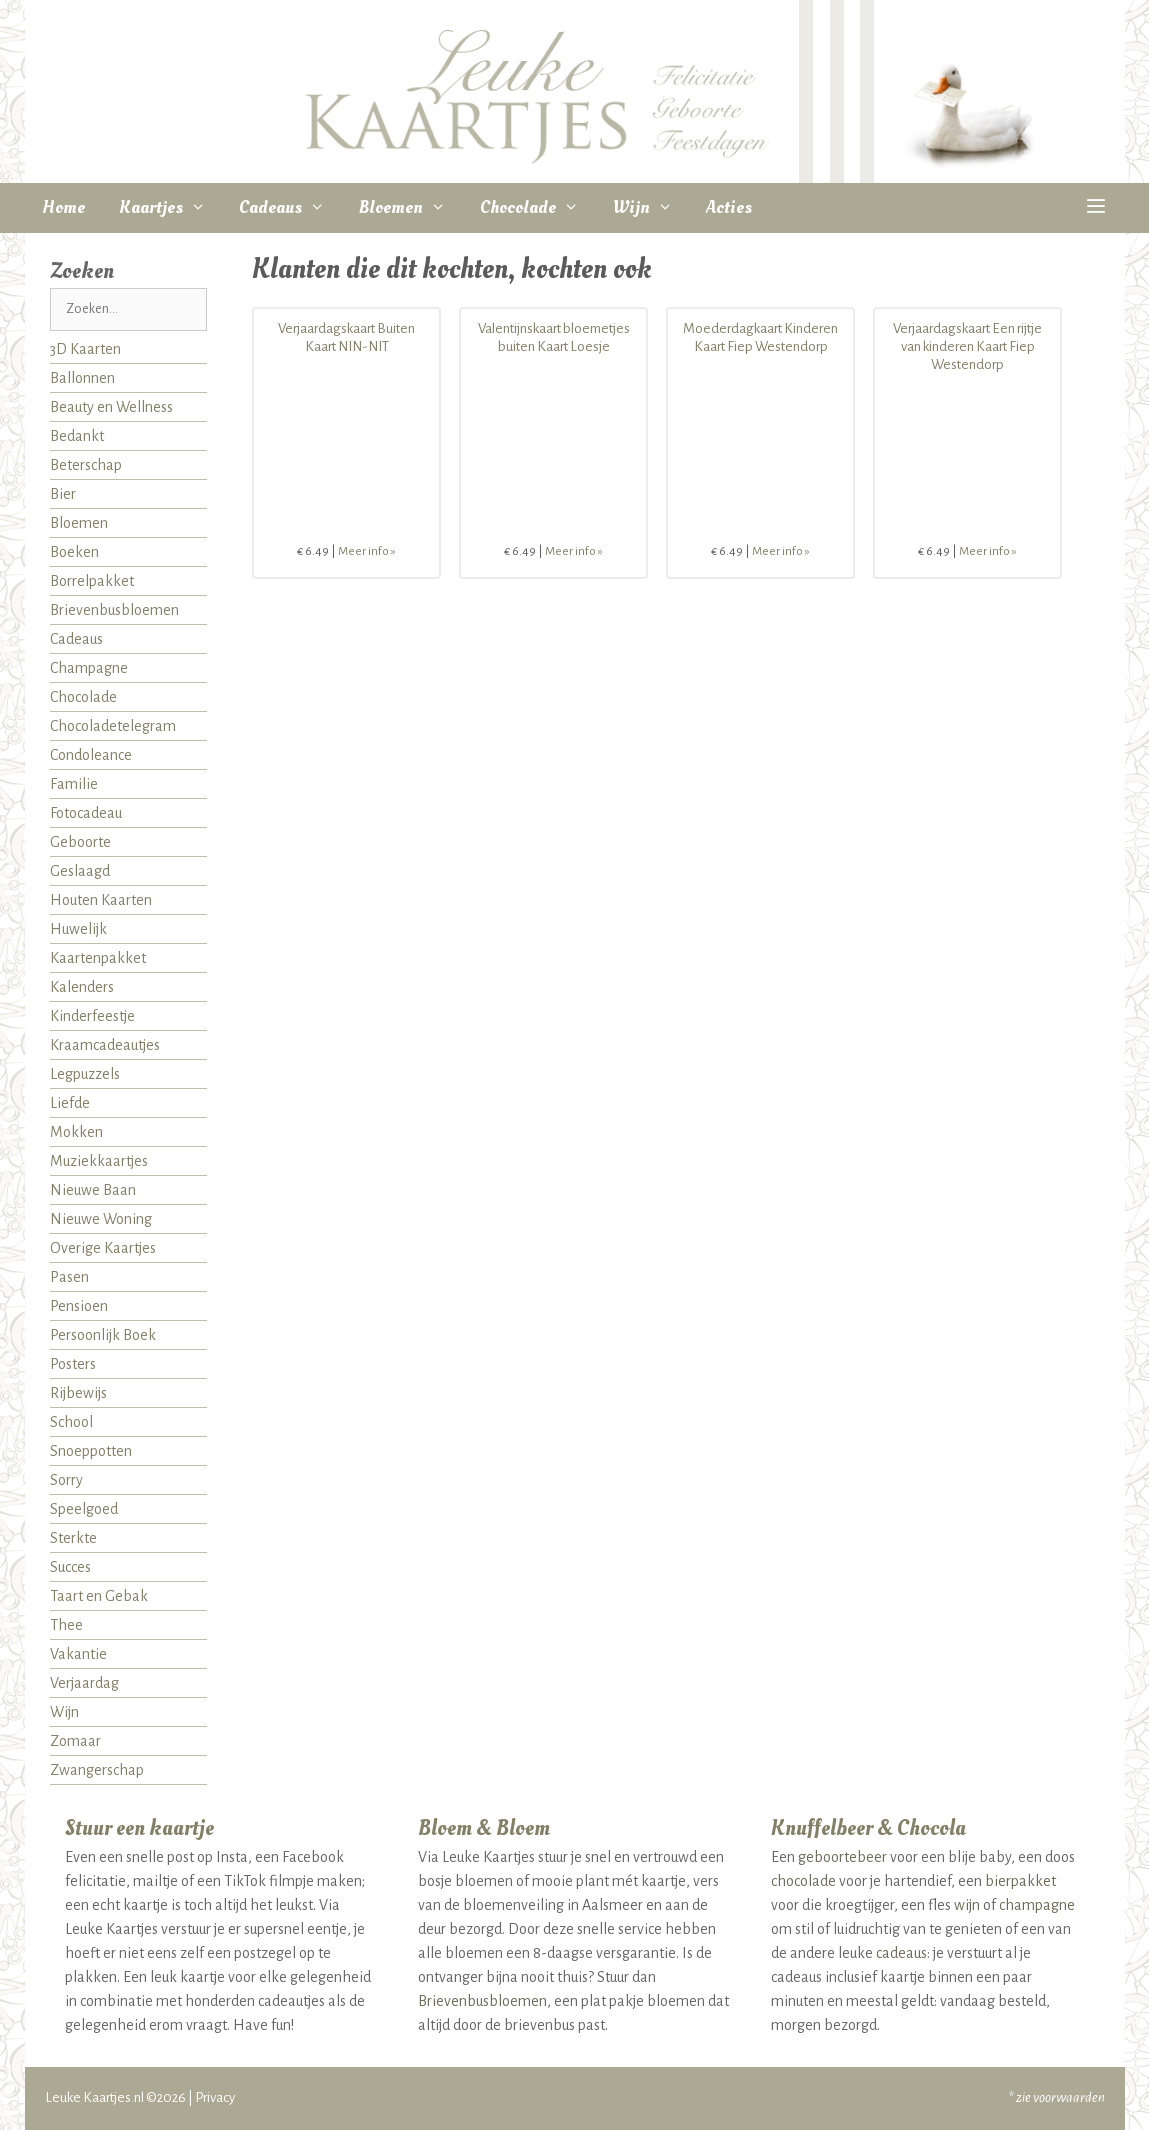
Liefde (70, 1103)
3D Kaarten (85, 349)
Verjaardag (84, 1683)
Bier (63, 494)
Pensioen (79, 1306)
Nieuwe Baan (93, 1190)
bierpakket (1020, 1881)
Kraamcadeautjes (105, 1045)
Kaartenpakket (98, 958)
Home (63, 207)
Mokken (76, 1132)
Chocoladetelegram (113, 726)
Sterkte (73, 1538)
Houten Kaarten (101, 900)
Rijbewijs (78, 1393)
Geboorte (80, 842)
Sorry (66, 1480)
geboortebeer (842, 1857)
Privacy (215, 2097)
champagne (1037, 1905)
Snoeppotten (91, 1451)
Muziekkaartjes (99, 1161)
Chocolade (538, 208)
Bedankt (77, 436)
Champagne (89, 668)
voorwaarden (1069, 2097)
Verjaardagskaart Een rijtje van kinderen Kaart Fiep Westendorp (967, 346)
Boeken (74, 552)
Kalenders (82, 987)
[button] (1095, 208)
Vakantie (78, 1654)
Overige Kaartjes (103, 1248)
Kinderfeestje (92, 1016)
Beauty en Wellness (111, 407)
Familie (74, 784)
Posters (73, 1364)
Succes (70, 1567)
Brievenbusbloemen (114, 610)
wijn (967, 1905)
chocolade (803, 1881)
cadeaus (901, 1953)
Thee (66, 1625)
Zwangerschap (97, 1770)
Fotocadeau (86, 813)
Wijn (651, 208)
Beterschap (86, 465)
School (71, 1422)
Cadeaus (290, 208)
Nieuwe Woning (101, 1219)
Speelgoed (84, 1509)
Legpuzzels (85, 1074)
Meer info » (367, 551)
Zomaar (75, 1741)
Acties (729, 207)
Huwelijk (78, 929)
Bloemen (411, 208)
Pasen (69, 1277)
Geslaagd (80, 871)
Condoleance (91, 755)
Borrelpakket (92, 581)
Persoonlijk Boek (103, 1335)
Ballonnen (82, 378)
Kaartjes (171, 208)
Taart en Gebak (99, 1596)
